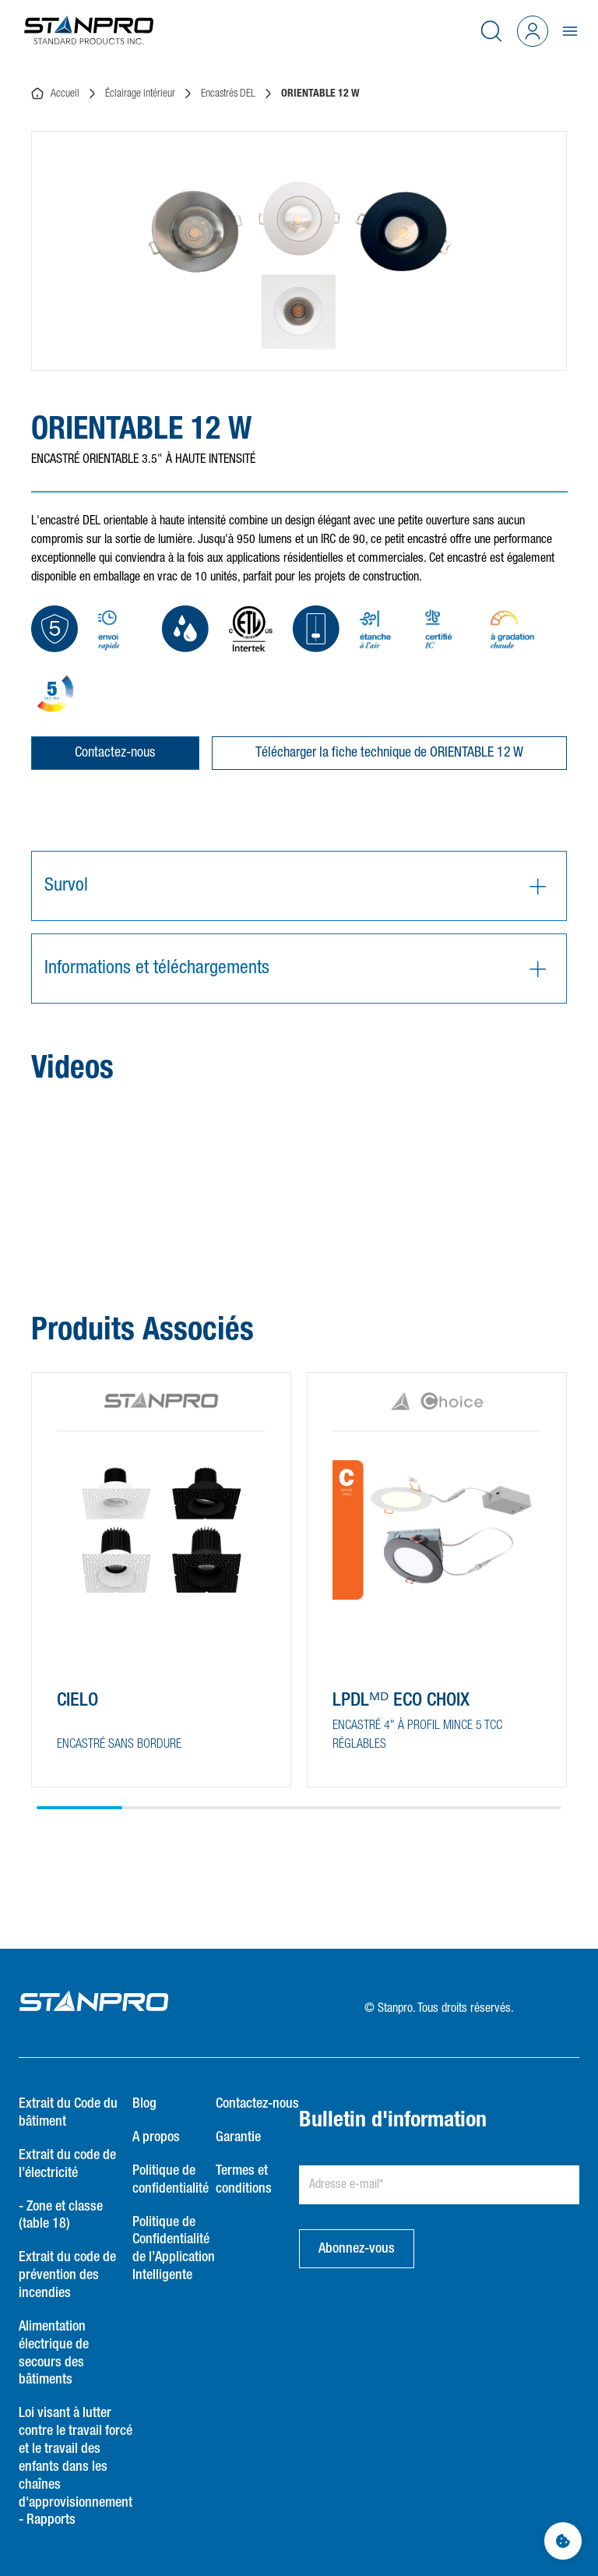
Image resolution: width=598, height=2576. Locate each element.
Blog (144, 2104)
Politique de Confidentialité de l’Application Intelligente (173, 2249)
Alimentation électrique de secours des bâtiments (54, 2353)
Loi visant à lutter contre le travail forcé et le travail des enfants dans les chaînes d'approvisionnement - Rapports (75, 2466)
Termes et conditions (244, 2180)
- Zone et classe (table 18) (61, 2215)
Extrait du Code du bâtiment (68, 2113)
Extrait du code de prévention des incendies (67, 2275)
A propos (156, 2137)
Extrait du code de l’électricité (67, 2164)
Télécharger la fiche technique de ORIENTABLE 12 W (389, 752)
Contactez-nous (115, 752)
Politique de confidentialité (170, 2180)
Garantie (238, 2137)
